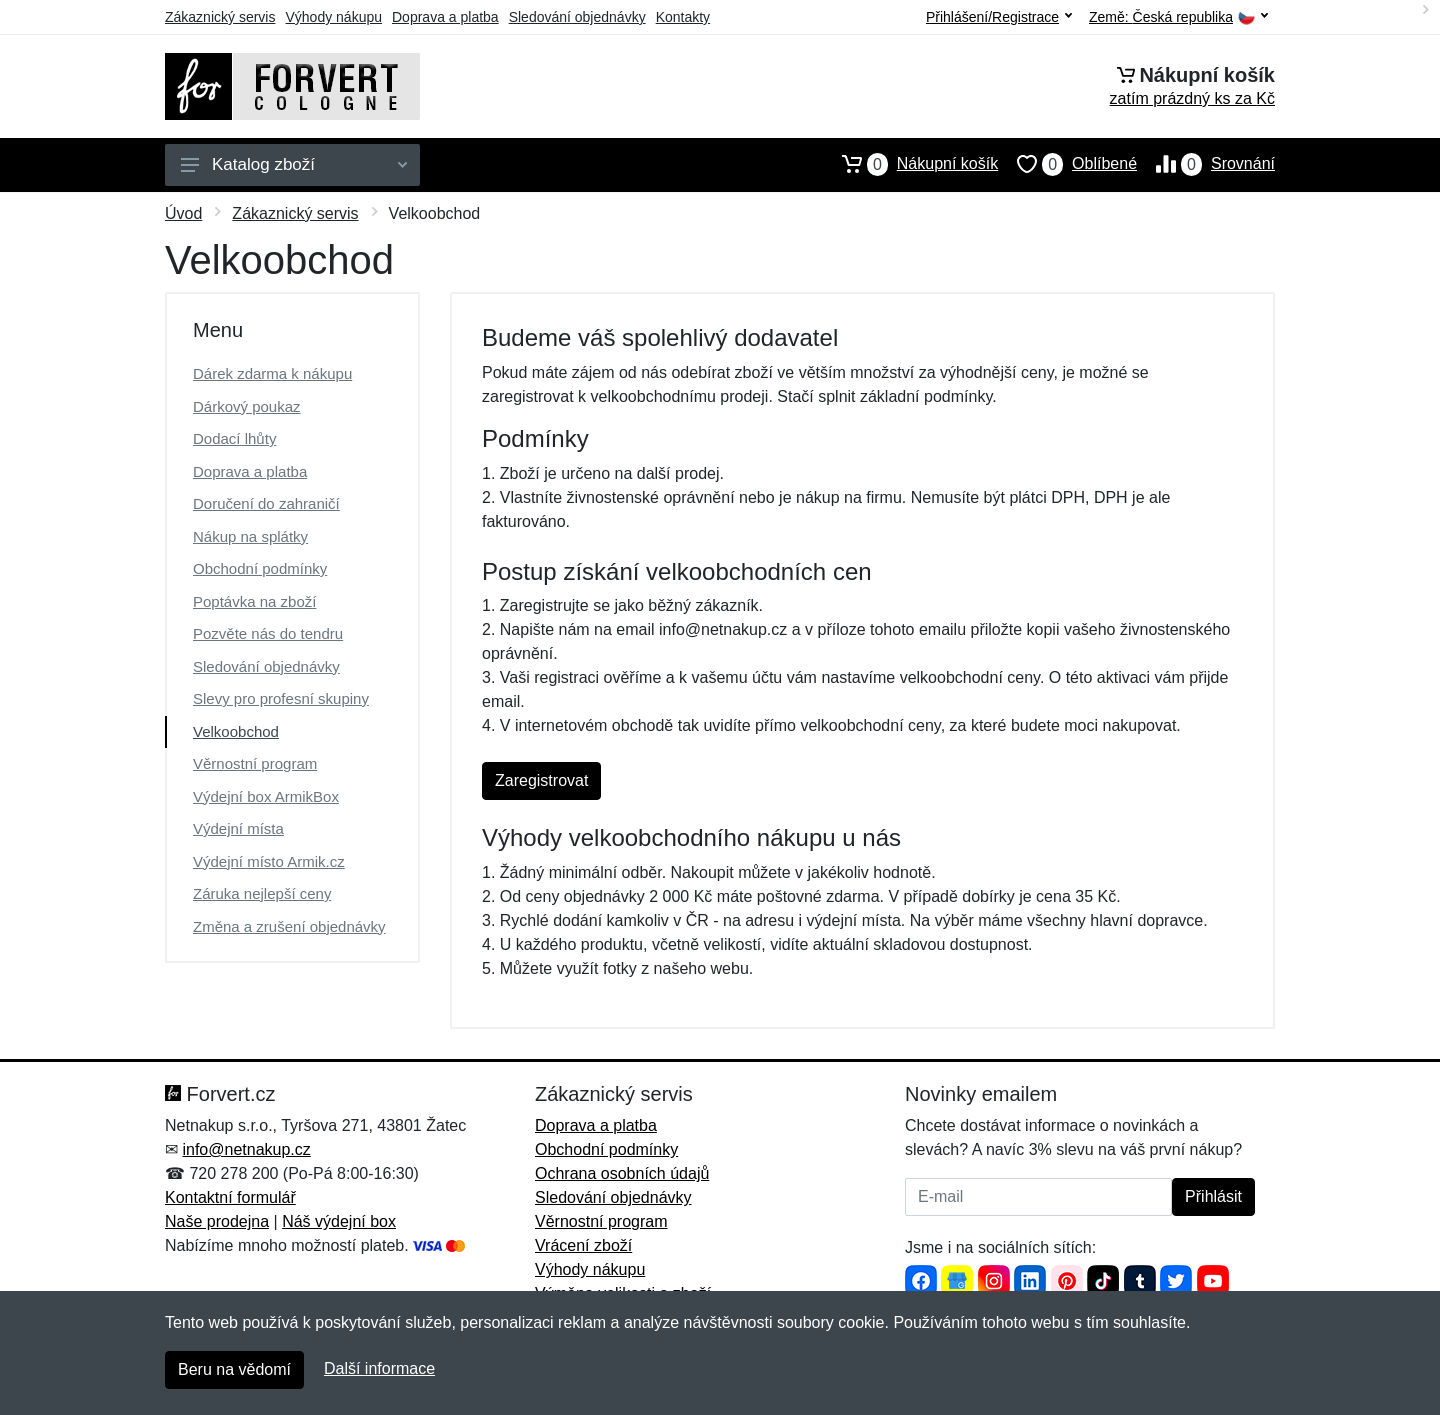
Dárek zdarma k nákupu (272, 373)
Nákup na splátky (250, 536)
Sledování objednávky (577, 17)
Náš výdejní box (339, 1221)
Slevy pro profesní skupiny (281, 698)
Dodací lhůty (234, 438)
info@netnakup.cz (246, 1149)
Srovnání (1206, 164)
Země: (1178, 17)
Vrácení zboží (583, 1245)
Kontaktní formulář (230, 1197)
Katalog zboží (294, 164)
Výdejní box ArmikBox (266, 796)
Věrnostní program (255, 763)
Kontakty (683, 17)
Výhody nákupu (333, 17)
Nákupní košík (910, 164)
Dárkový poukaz (247, 406)
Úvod (183, 213)
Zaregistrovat (541, 780)
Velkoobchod (236, 731)
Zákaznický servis (220, 17)
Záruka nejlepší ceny (262, 893)
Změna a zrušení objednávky (289, 926)
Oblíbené (1067, 164)
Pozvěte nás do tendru (268, 633)
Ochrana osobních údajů (622, 1173)
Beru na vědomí (234, 1369)
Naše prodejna (217, 1221)
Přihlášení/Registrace (999, 17)
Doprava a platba (445, 17)
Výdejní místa (238, 828)
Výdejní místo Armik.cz (269, 861)
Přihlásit (1213, 1196)
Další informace (379, 1368)
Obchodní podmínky (260, 568)
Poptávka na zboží (254, 601)
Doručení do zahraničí (266, 503)
